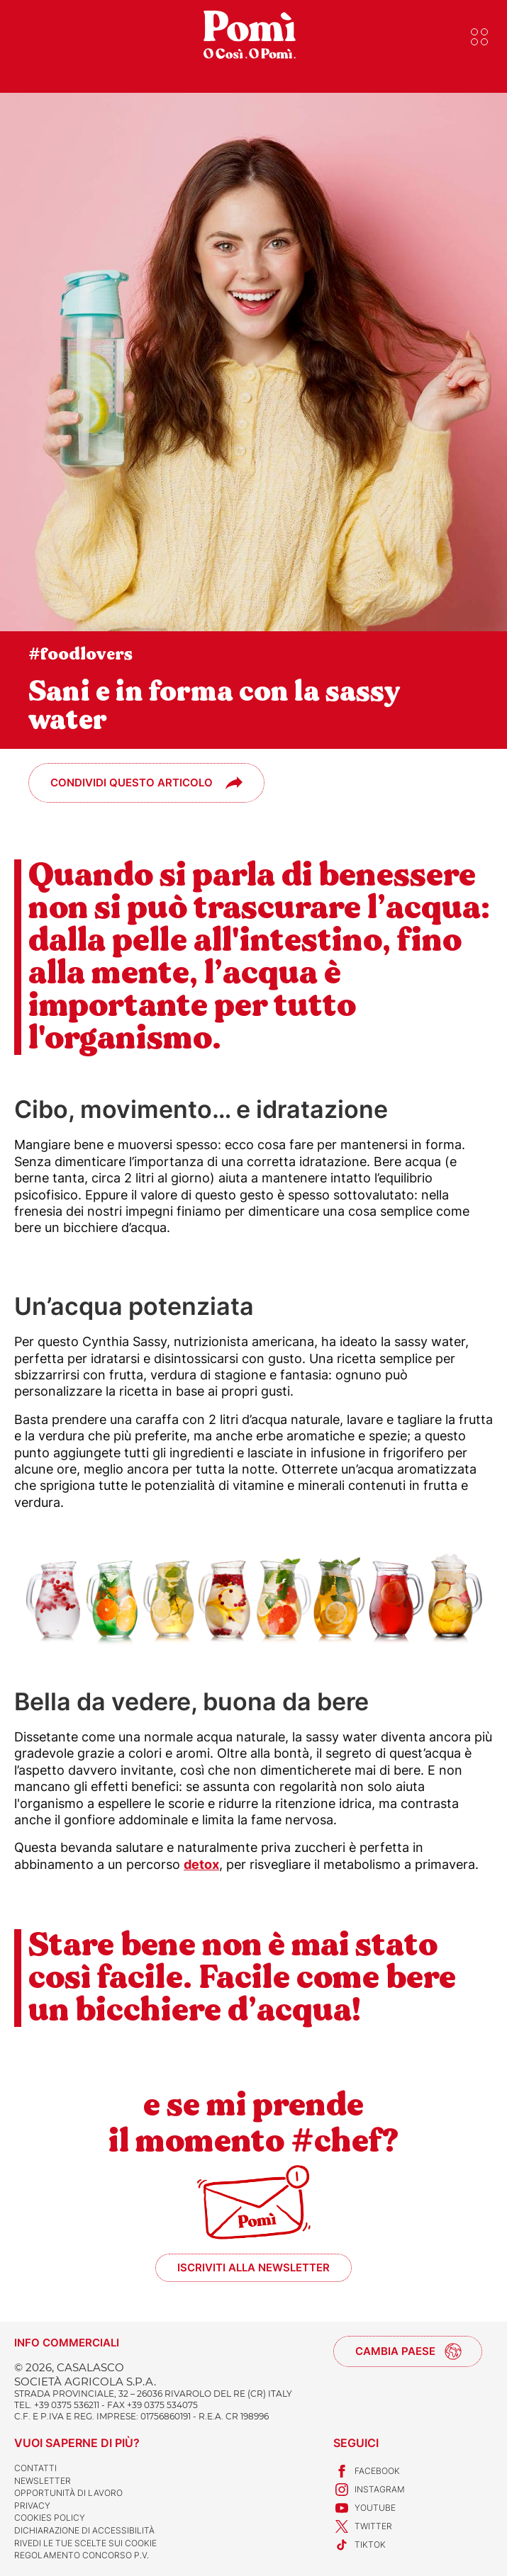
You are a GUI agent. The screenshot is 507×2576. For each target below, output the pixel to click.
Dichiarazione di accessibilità (84, 2530)
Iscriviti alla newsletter (253, 2267)
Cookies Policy (49, 2517)
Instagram (369, 2489)
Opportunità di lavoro (68, 2492)
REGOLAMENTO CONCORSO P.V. (81, 2555)
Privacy (32, 2505)
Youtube (364, 2508)
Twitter (362, 2526)
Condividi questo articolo (131, 782)
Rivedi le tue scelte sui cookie (85, 2543)
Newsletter (42, 2480)
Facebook (366, 2471)
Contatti (35, 2468)
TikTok (359, 2544)
